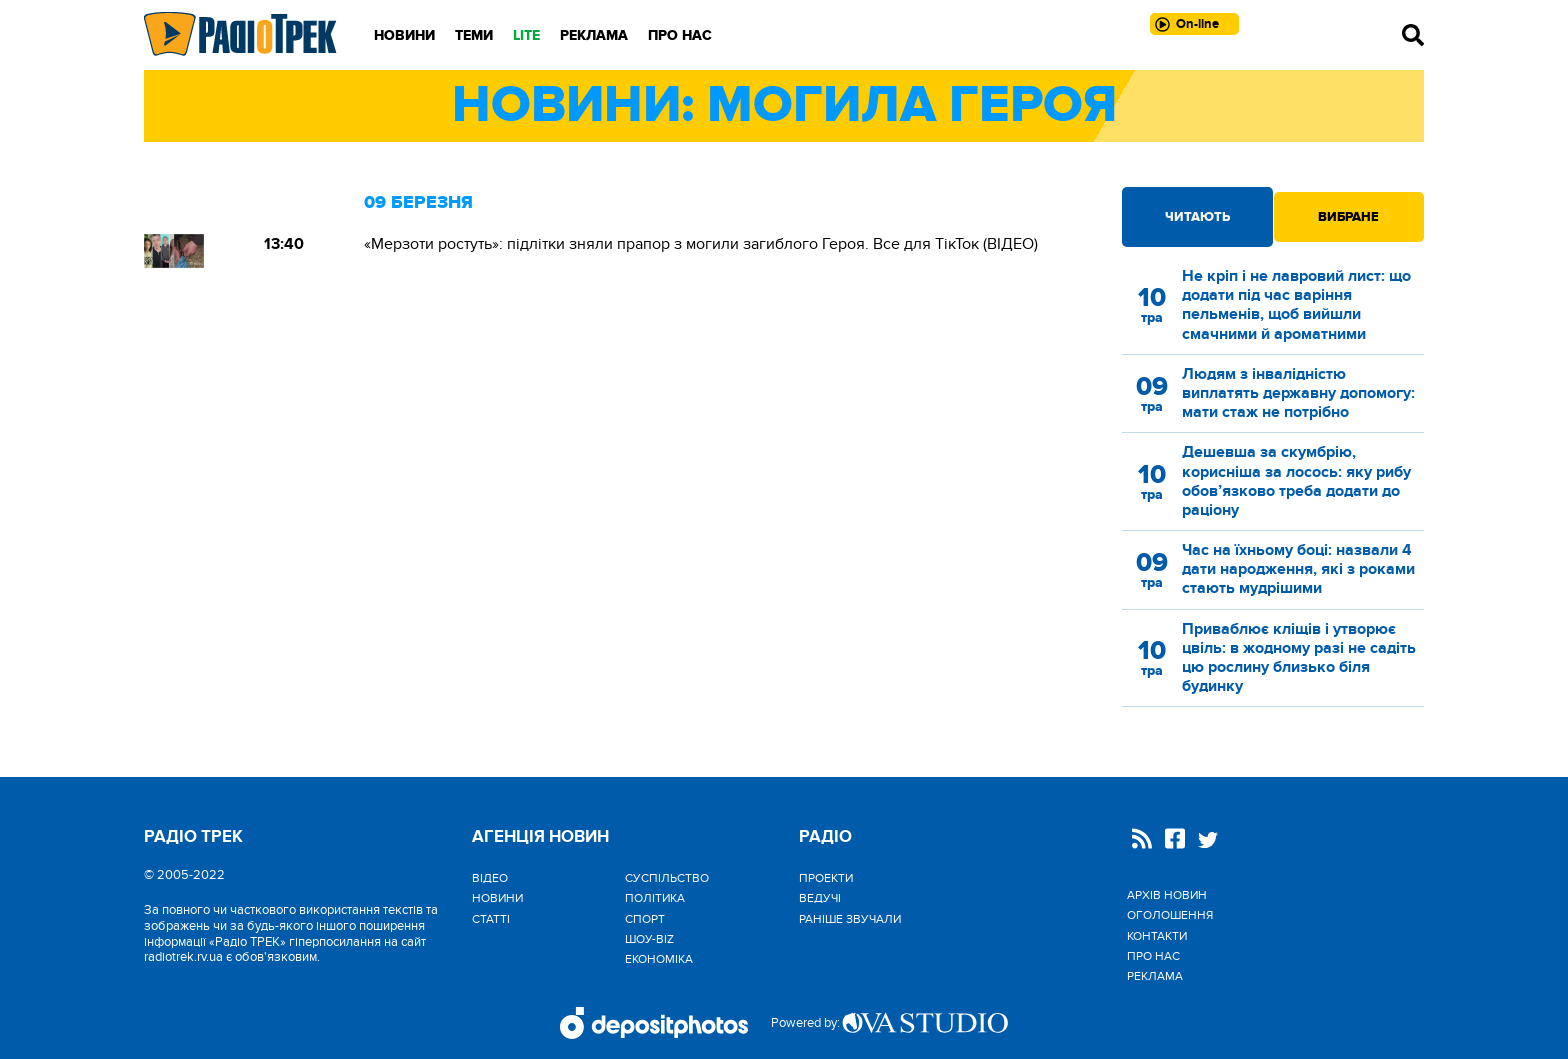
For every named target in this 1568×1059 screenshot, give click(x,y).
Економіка (659, 959)
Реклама (594, 35)
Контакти (1157, 936)
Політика (655, 898)
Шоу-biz (649, 939)
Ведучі (820, 898)
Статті (491, 919)
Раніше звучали (850, 919)
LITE (526, 35)
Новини (404, 35)
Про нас (680, 35)
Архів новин (1167, 895)
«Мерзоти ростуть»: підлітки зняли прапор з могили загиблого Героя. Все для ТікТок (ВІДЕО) (701, 244)
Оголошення (1170, 915)
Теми (474, 35)
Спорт (645, 919)
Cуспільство (667, 878)
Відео (490, 878)
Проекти (826, 878)
